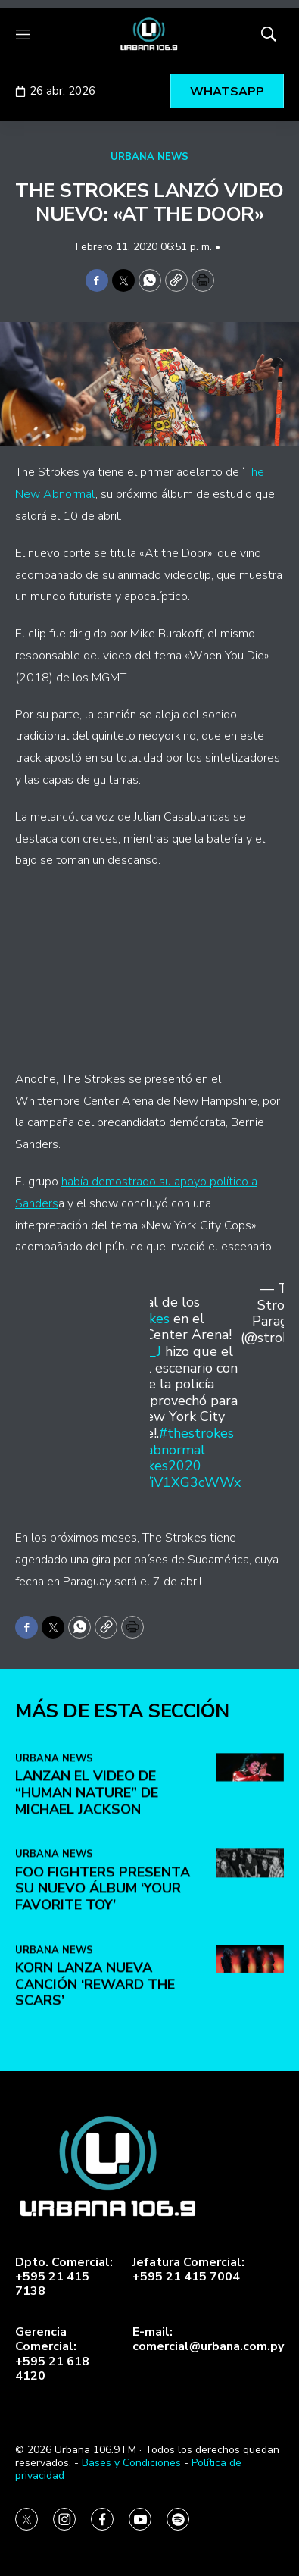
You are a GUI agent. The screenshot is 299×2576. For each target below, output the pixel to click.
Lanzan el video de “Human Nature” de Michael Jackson (86, 1947)
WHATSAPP (227, 91)
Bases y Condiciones (131, 2462)
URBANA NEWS (149, 157)
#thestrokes (196, 1433)
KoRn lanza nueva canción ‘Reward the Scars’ (95, 2139)
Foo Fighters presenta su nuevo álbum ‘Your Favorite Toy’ (102, 2042)
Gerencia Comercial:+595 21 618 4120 (52, 2354)
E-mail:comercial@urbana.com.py (208, 2339)
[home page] (149, 34)
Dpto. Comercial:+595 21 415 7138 (64, 2277)
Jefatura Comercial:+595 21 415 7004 (188, 2269)
